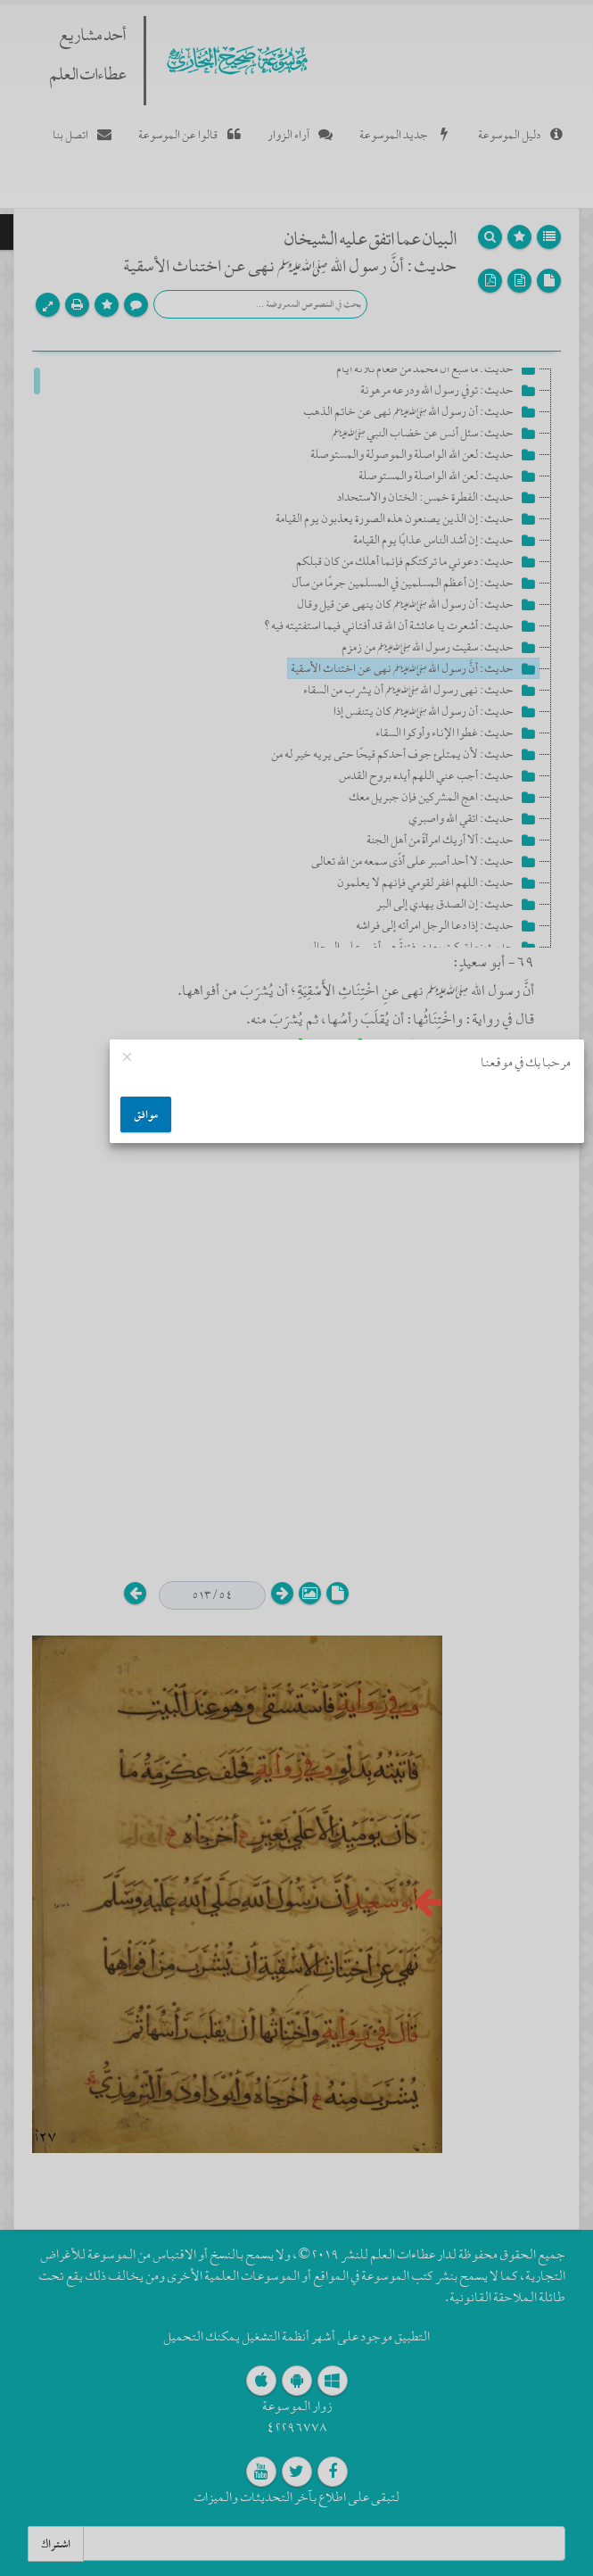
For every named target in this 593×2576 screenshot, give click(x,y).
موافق (146, 1114)
